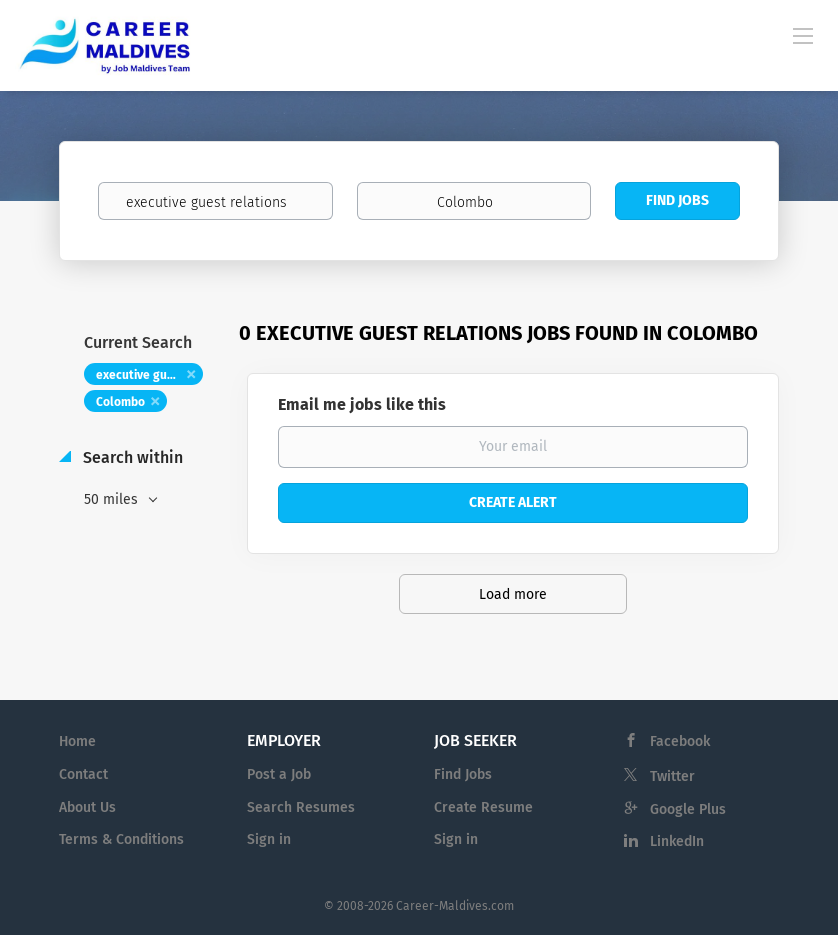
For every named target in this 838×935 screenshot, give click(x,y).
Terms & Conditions (121, 839)
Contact (83, 774)
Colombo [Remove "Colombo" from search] (120, 402)
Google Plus (688, 809)
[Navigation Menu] (803, 35)
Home (77, 741)
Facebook (680, 741)
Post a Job (279, 774)
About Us (87, 807)
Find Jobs (677, 200)
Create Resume (483, 807)
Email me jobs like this (362, 404)
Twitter (672, 776)
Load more (513, 594)
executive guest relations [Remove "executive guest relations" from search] (149, 375)
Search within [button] (131, 457)
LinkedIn (677, 841)
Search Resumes (301, 807)
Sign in (269, 839)
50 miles (113, 499)
